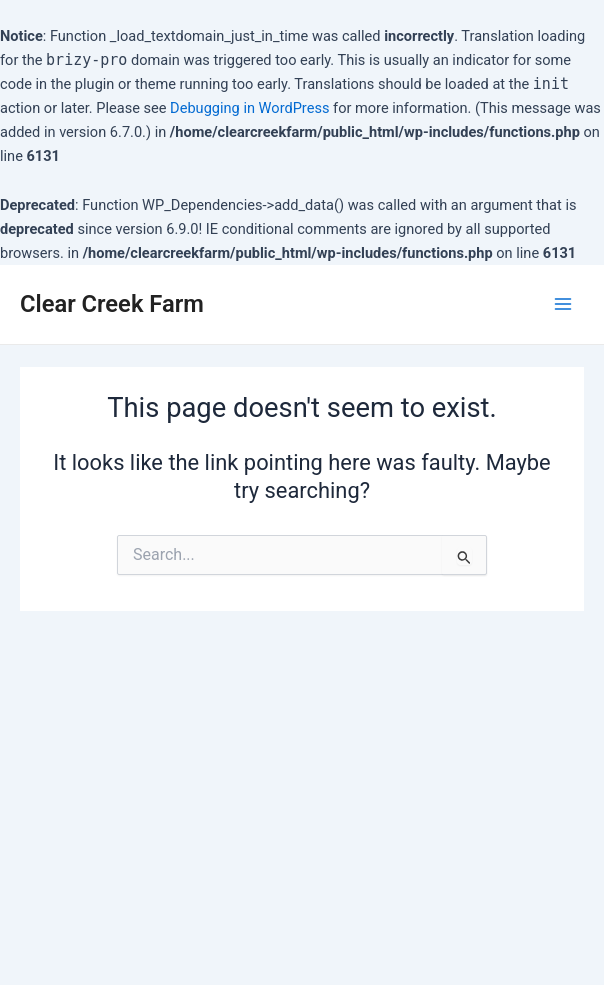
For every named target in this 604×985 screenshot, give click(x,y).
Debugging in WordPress (249, 108)
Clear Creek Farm (112, 304)
